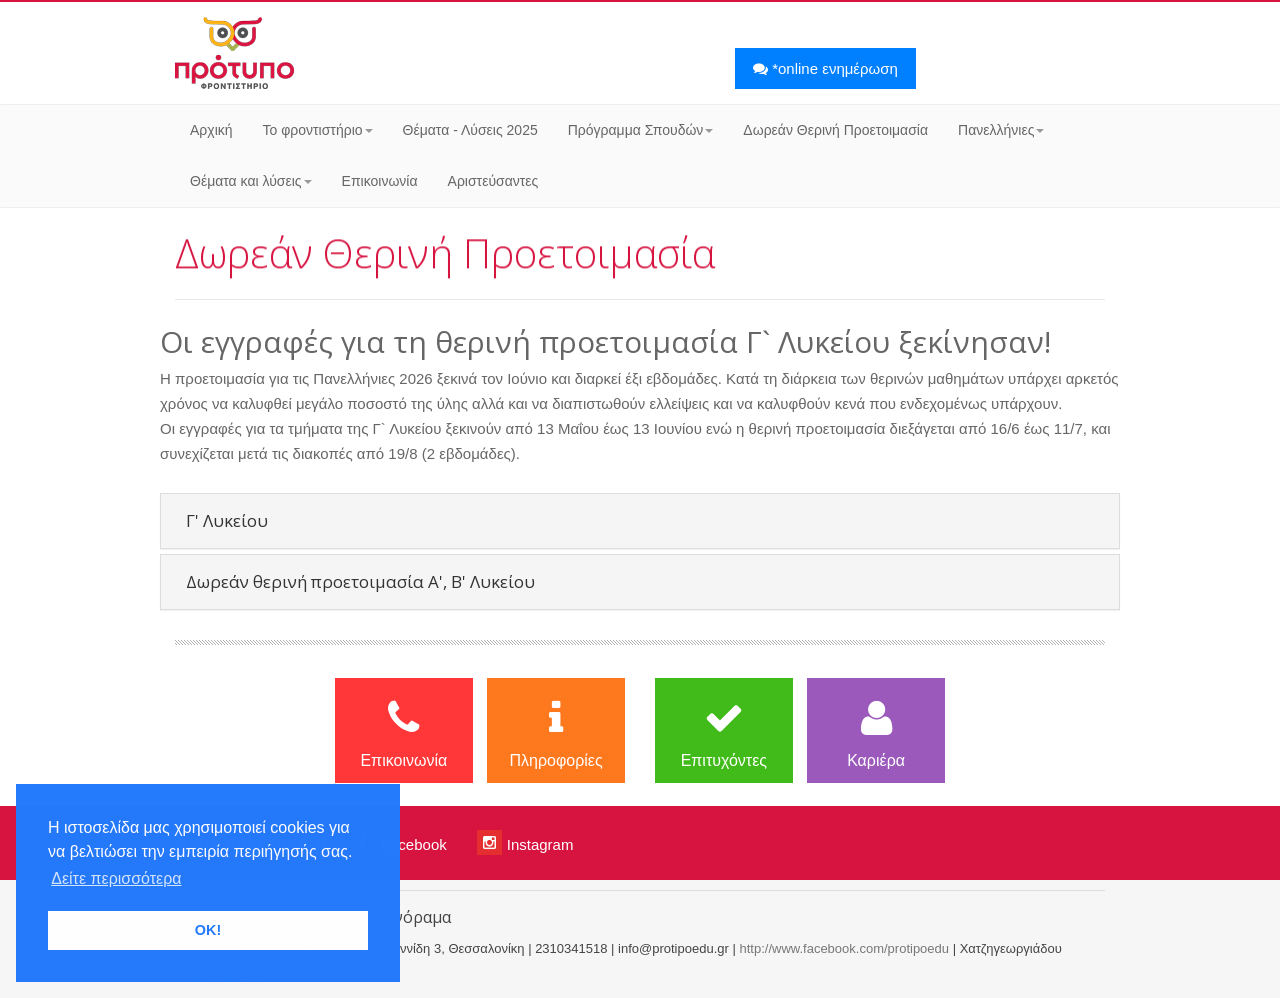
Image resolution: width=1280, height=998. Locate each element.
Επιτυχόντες (724, 733)
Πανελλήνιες (1001, 130)
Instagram (525, 842)
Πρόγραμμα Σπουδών (641, 130)
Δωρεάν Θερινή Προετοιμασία (835, 130)
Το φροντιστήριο (318, 130)
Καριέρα (876, 733)
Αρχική (211, 130)
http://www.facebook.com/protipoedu (844, 948)
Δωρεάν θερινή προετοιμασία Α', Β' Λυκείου (360, 581)
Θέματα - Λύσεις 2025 (470, 130)
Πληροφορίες (556, 733)
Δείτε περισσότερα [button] (116, 878)
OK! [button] (208, 930)
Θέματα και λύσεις (251, 181)
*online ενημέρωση (825, 68)
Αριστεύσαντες (493, 181)
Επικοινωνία (380, 181)
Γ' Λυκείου (227, 520)
